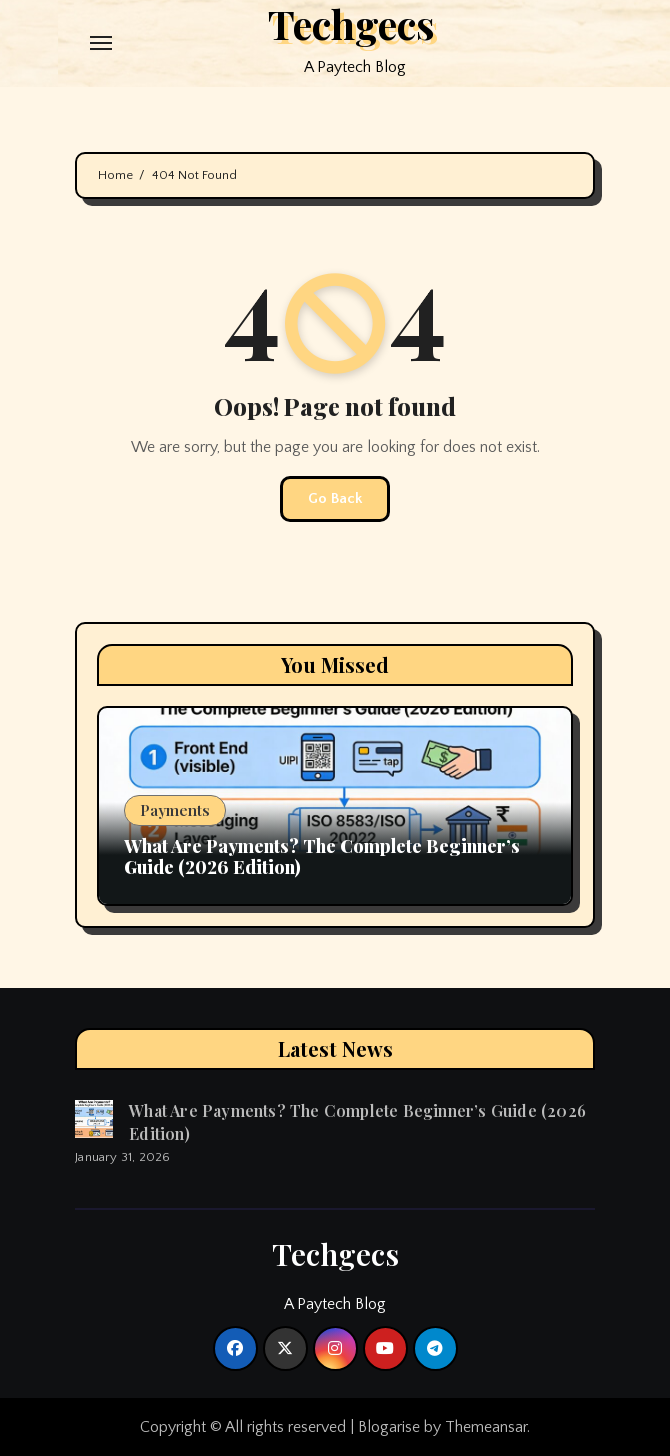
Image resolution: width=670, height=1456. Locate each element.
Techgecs (335, 1254)
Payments (175, 810)
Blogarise (389, 1427)
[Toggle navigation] (101, 43)
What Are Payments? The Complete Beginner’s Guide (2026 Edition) (322, 857)
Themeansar (486, 1427)
